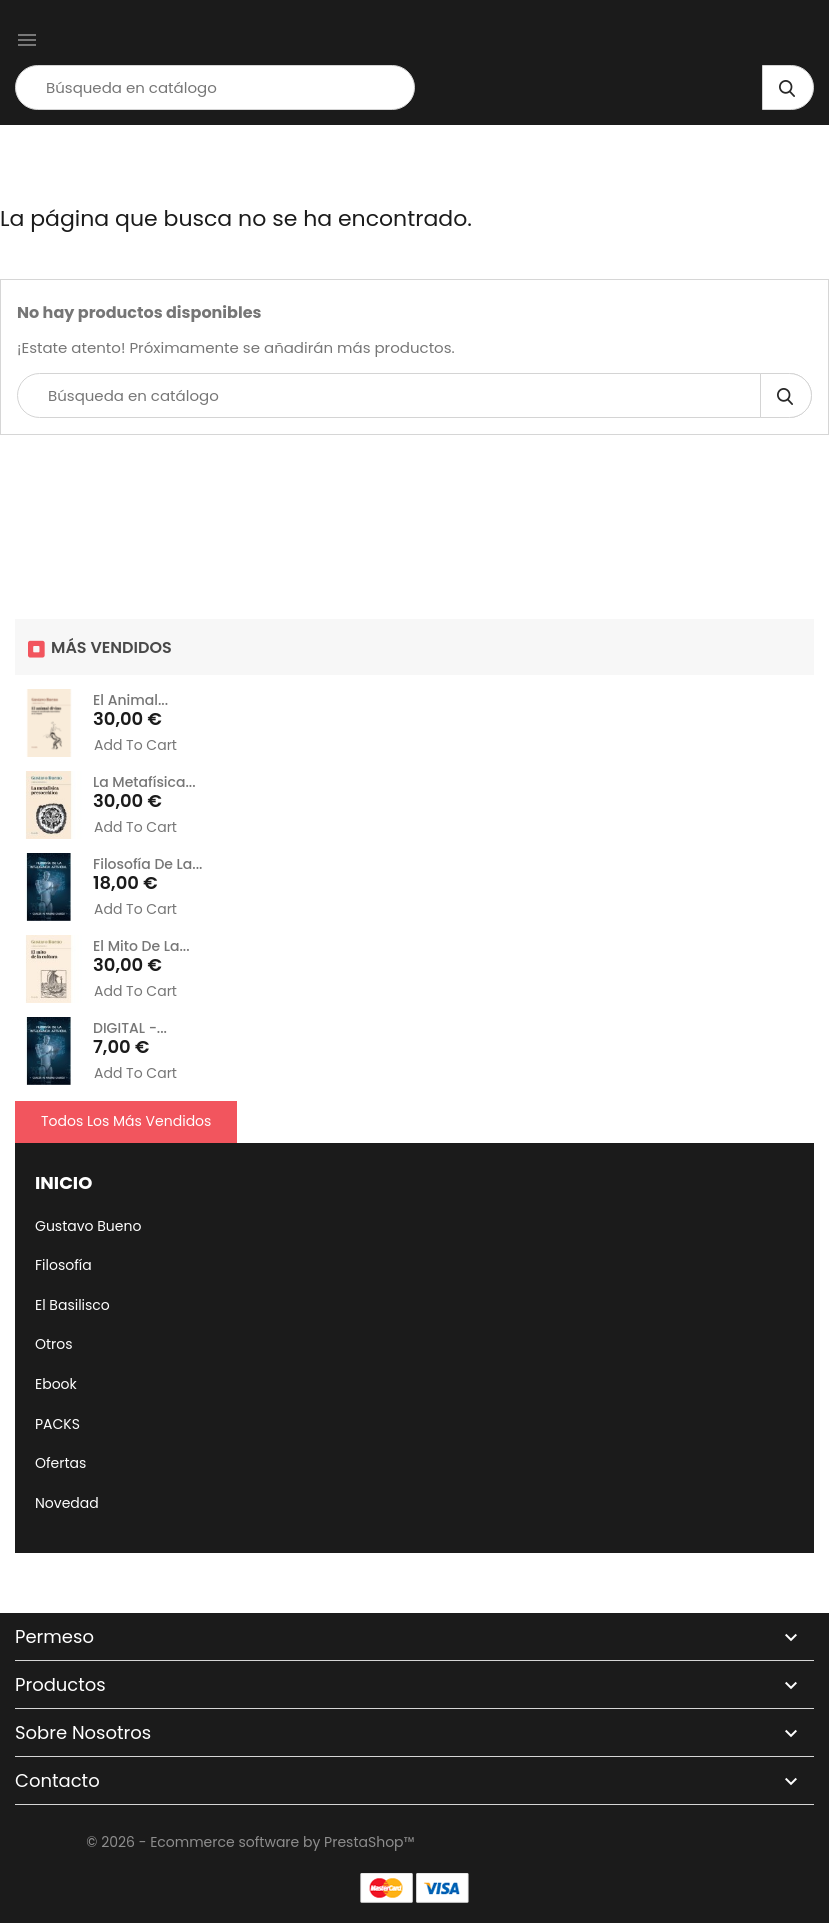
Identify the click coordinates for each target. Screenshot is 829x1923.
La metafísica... (144, 782)
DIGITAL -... (130, 1028)
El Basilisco (72, 1305)
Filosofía (63, 1265)
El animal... (130, 700)
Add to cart (135, 745)
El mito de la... (141, 946)
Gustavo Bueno (88, 1226)
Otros (54, 1344)
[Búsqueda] (215, 87)
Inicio (63, 1182)
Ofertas (60, 1463)
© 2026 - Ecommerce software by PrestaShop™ (250, 1842)
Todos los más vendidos (126, 1121)
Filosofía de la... (147, 864)
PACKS (57, 1424)
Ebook (56, 1384)
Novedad (67, 1503)
